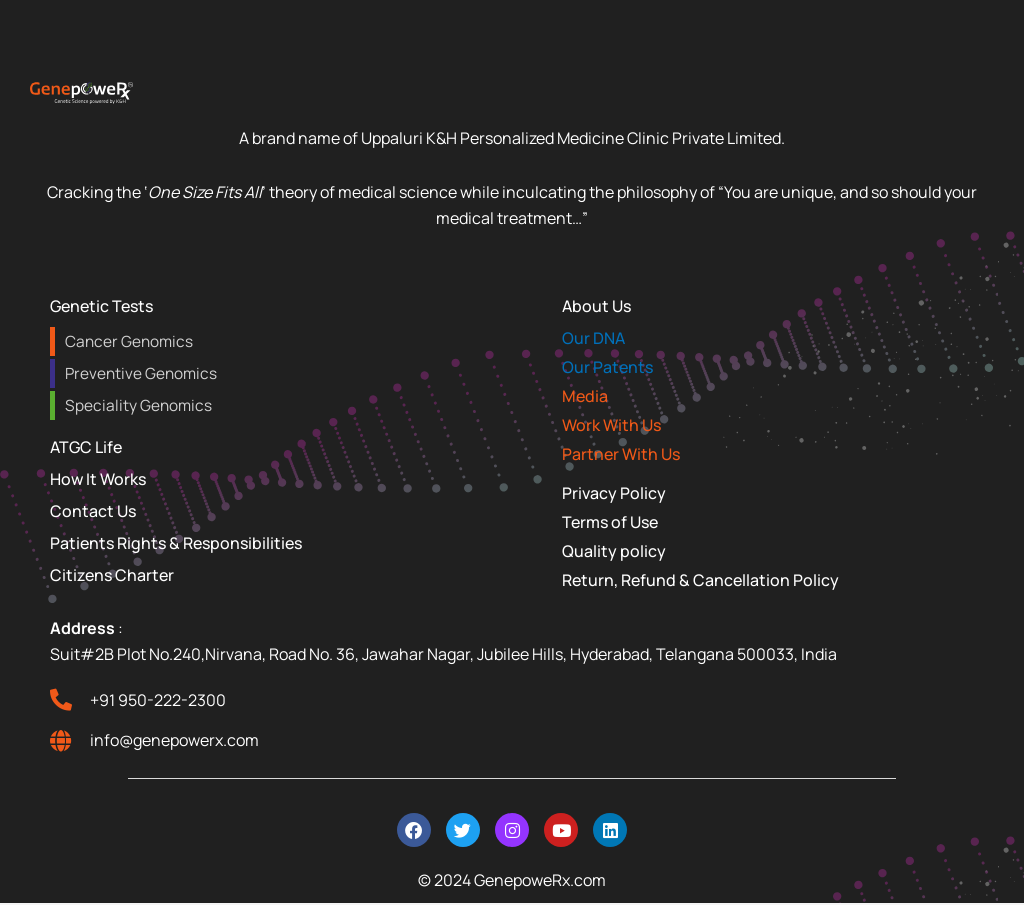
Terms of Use (610, 522)
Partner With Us (621, 454)
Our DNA (593, 338)
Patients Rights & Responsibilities (176, 543)
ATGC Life (86, 447)
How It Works (98, 479)
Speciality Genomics (136, 405)
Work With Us (611, 425)
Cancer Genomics (127, 341)
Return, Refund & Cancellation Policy (700, 580)
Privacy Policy (614, 493)
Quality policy (614, 551)
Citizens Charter (112, 575)
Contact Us (93, 511)
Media (585, 396)
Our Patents (607, 367)
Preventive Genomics (140, 373)
